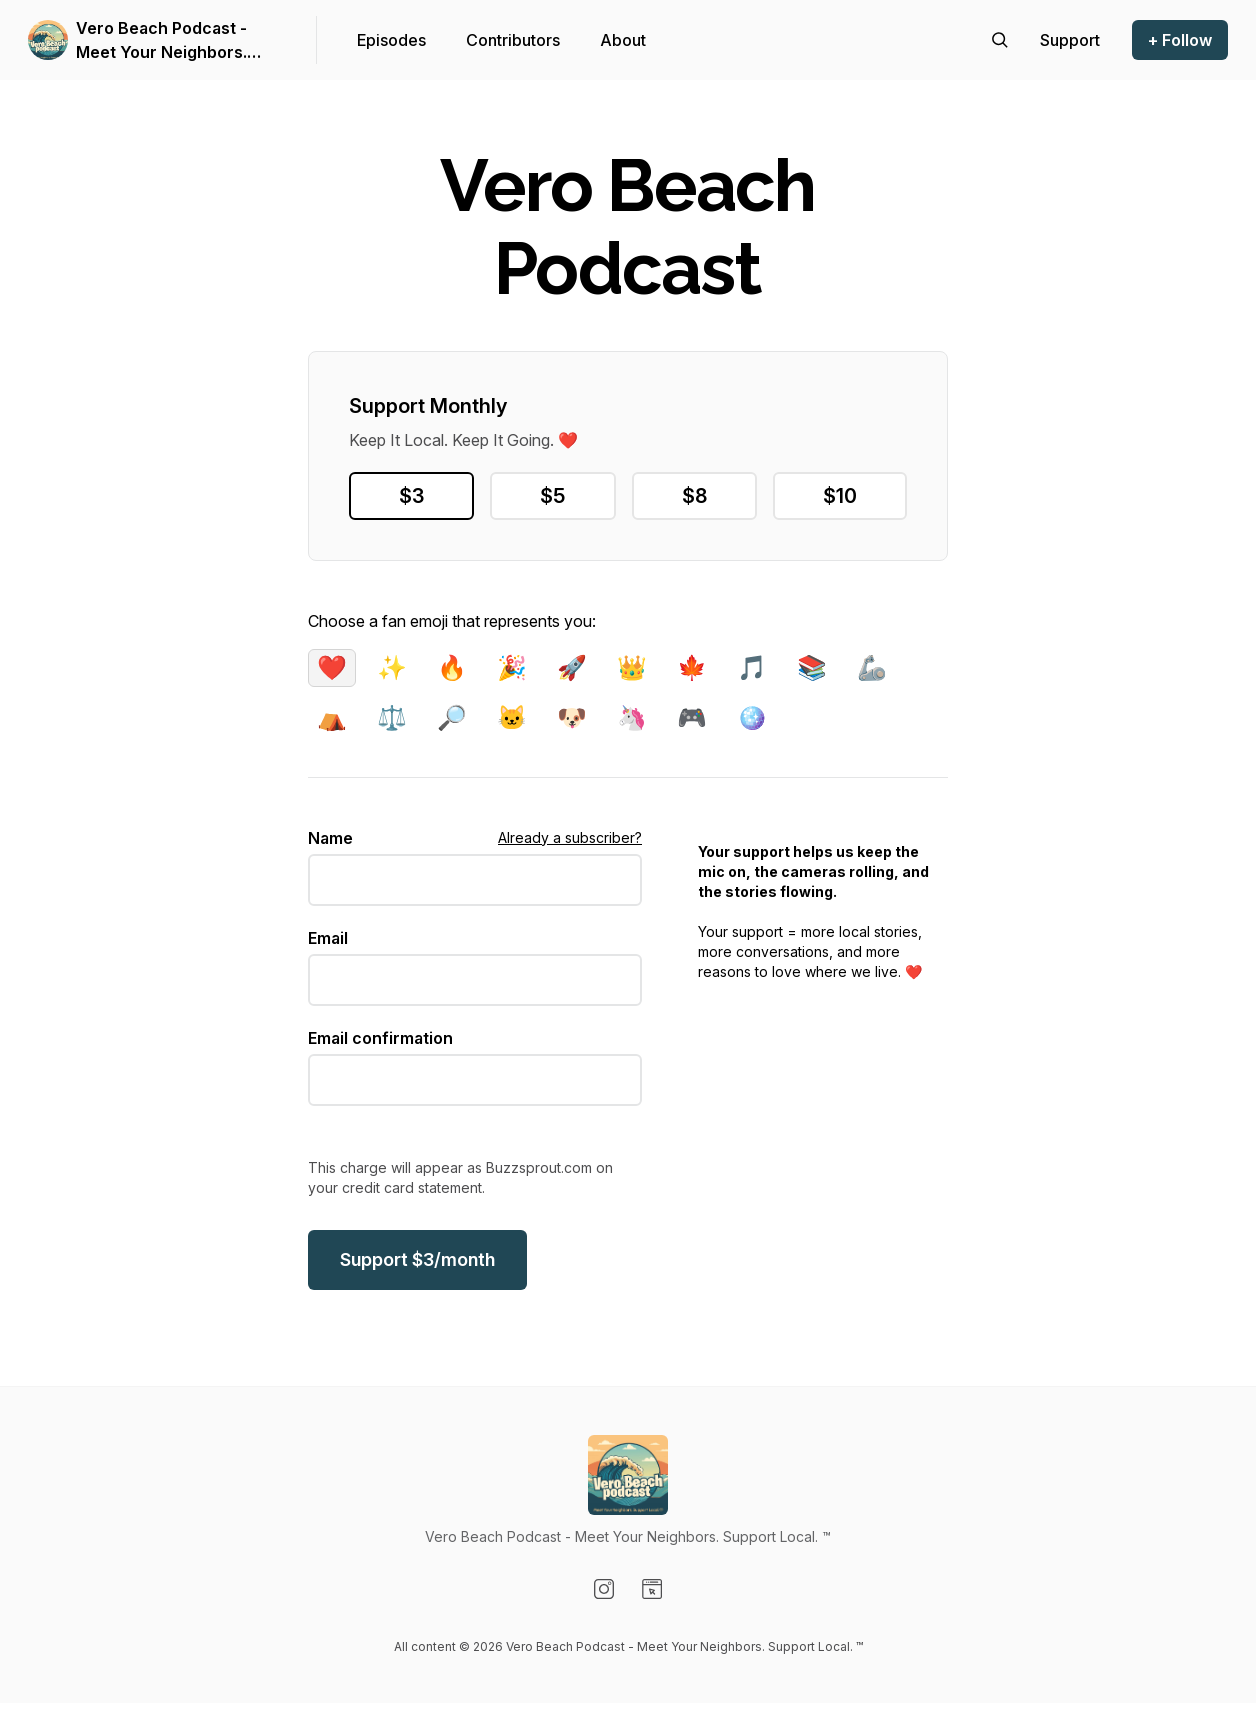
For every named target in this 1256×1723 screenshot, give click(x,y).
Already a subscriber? (570, 837)
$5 (552, 496)
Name (330, 838)
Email (328, 938)
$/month (417, 1259)
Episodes (391, 40)
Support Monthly (428, 406)
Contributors (513, 40)
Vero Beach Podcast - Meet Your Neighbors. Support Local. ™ (161, 41)
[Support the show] (1070, 40)
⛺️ (332, 717)
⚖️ (392, 717)
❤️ (332, 667)
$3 (411, 496)
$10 (840, 496)
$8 (694, 496)
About (623, 40)
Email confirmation (380, 1038)
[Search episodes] (1000, 40)
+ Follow (1180, 40)
